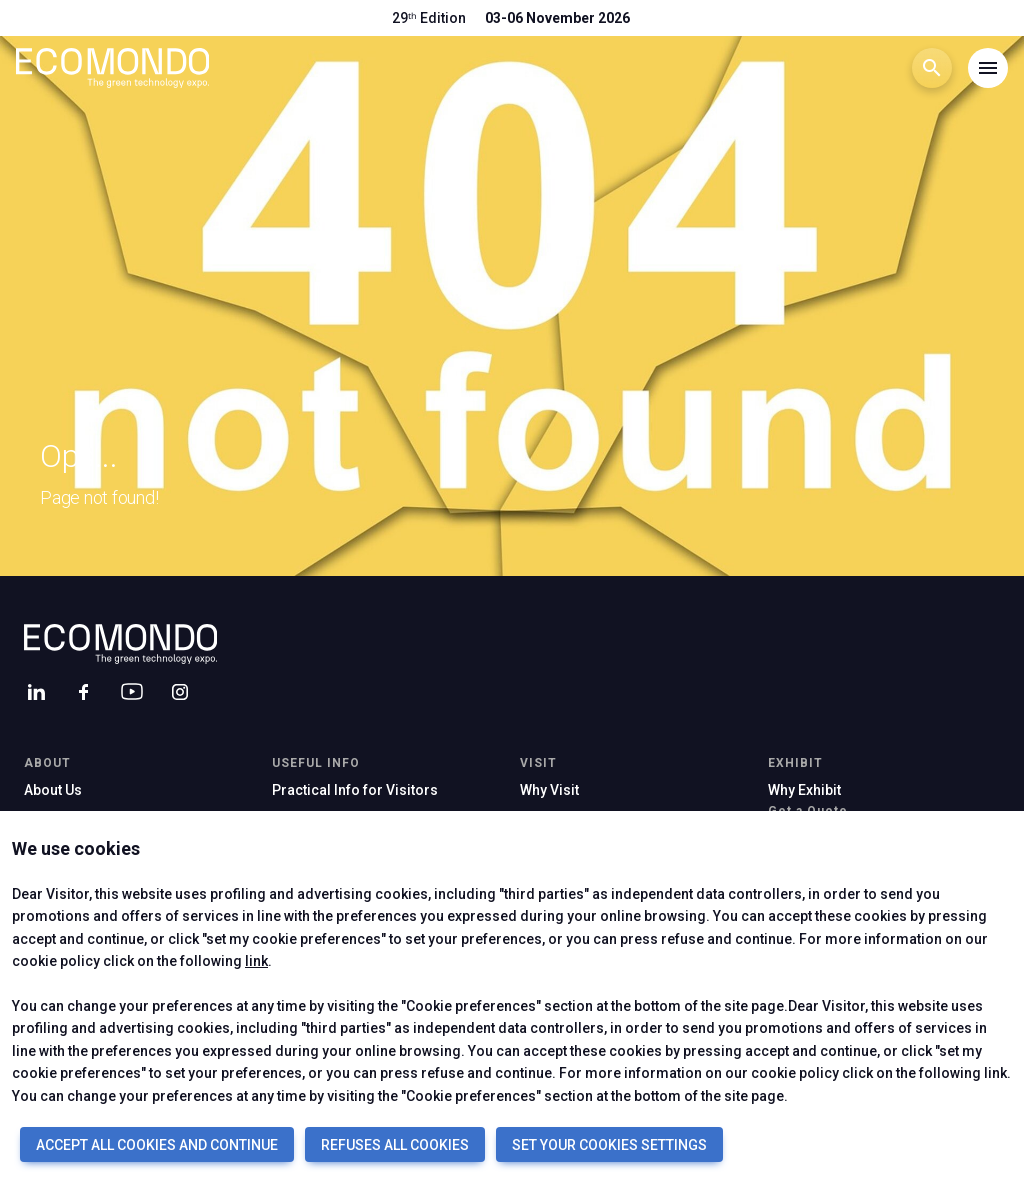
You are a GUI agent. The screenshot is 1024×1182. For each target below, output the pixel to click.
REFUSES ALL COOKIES (395, 1145)
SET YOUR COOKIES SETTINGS (609, 1145)
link (256, 961)
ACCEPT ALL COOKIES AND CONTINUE (157, 1145)
